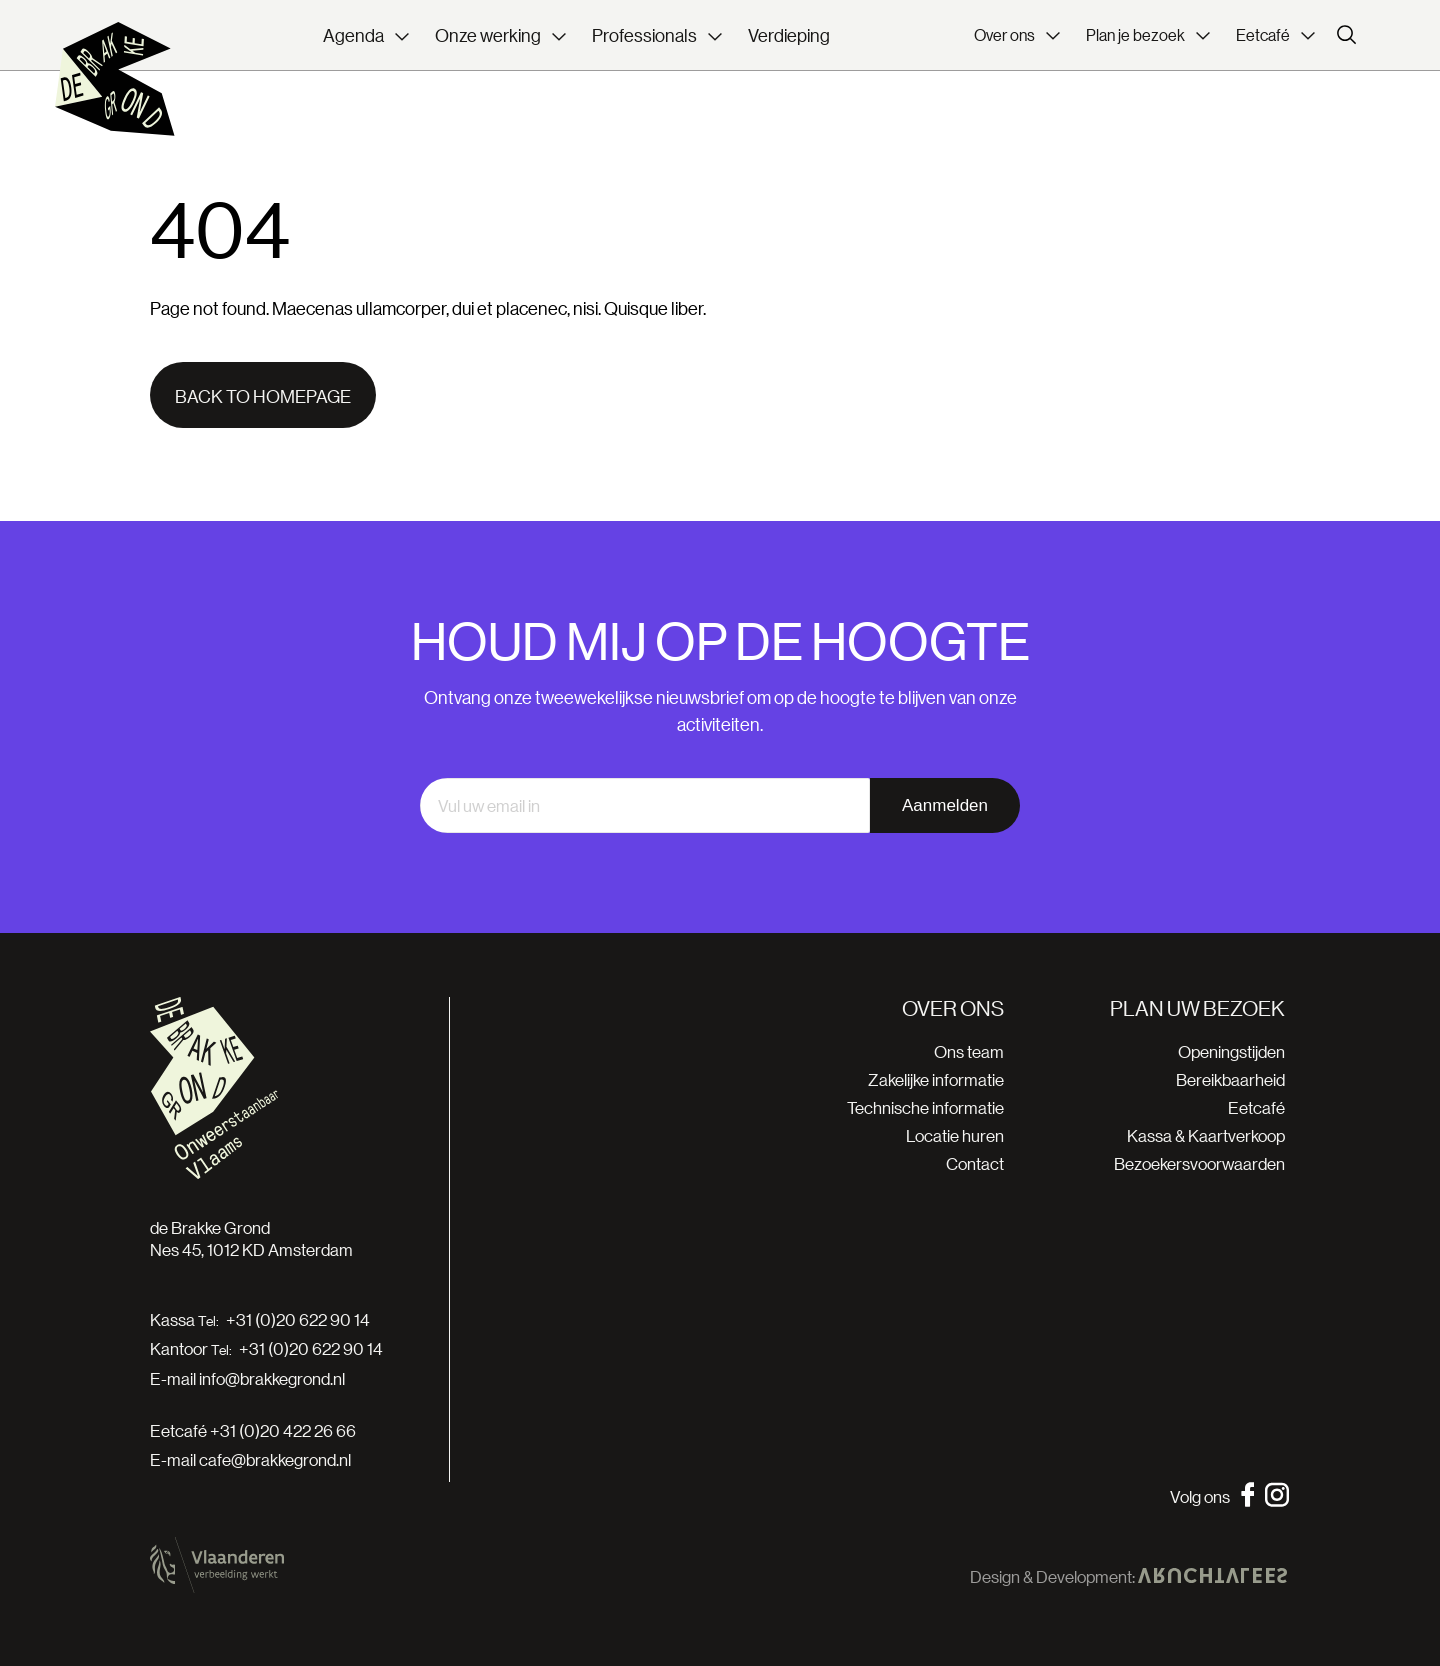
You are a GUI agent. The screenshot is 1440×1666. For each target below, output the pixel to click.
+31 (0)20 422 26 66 (283, 1430)
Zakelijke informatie (936, 1079)
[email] (645, 806)
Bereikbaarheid (1230, 1079)
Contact (975, 1163)
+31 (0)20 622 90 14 (298, 1320)
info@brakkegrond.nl (272, 1378)
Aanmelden (945, 805)
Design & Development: (1128, 1577)
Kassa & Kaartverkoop (1206, 1135)
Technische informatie (925, 1107)
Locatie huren (955, 1135)
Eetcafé (1256, 1107)
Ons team (969, 1051)
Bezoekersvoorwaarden (1199, 1163)
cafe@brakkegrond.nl (275, 1459)
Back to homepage (263, 396)
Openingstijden (1231, 1051)
